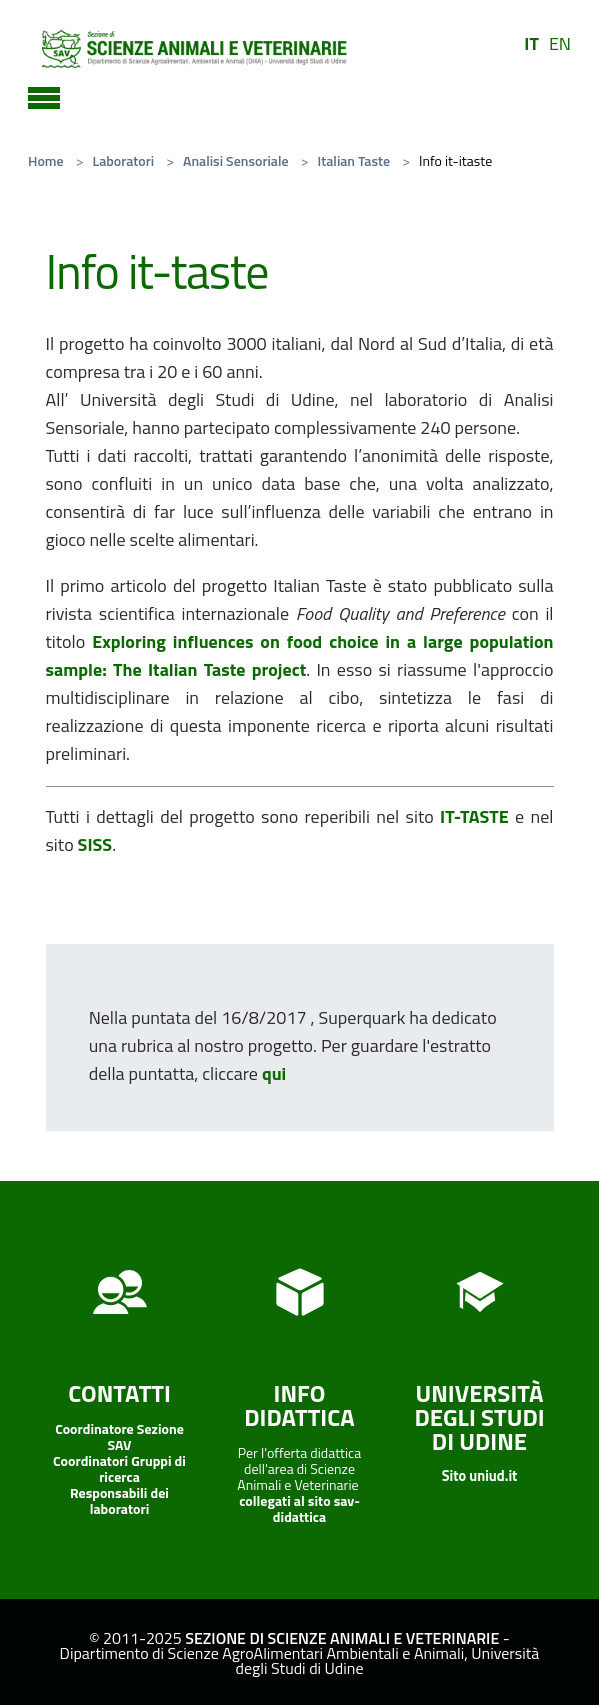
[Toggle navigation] (44, 95)
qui (274, 1073)
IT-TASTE (474, 816)
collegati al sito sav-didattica (299, 1508)
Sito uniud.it (480, 1476)
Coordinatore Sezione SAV (119, 1436)
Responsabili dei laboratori (119, 1500)
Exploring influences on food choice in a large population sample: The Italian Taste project (300, 655)
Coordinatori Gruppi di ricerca (119, 1468)
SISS (95, 844)
